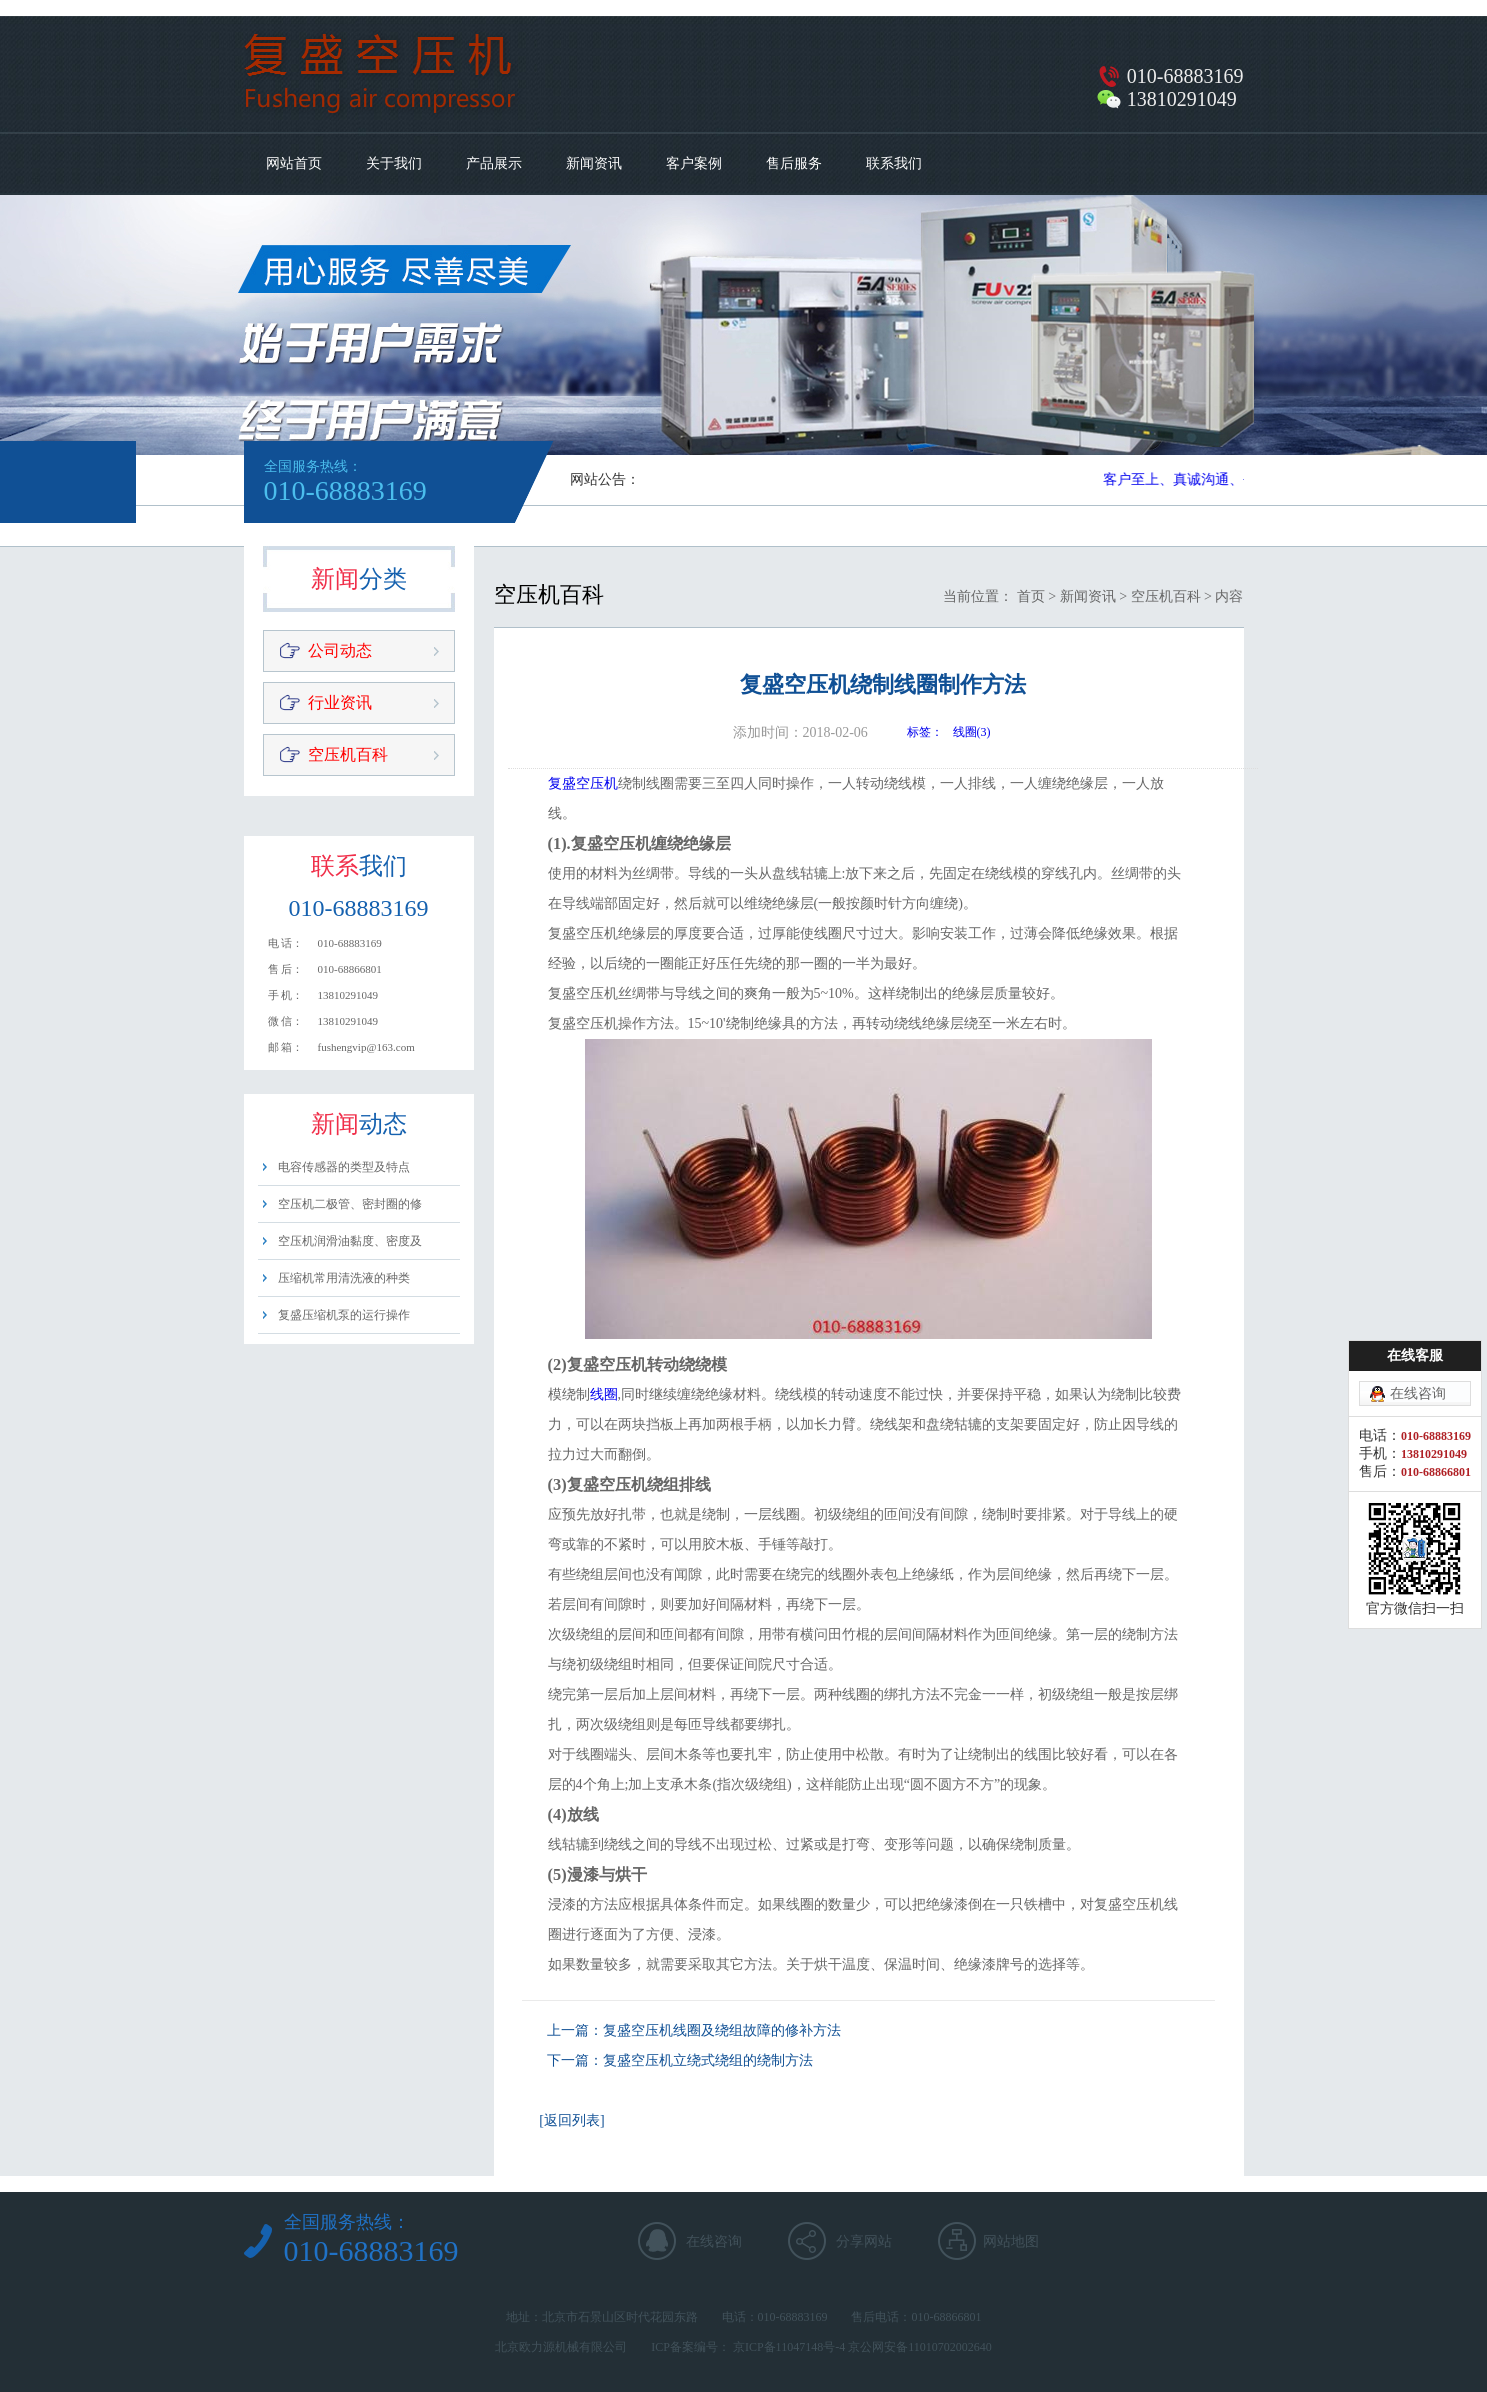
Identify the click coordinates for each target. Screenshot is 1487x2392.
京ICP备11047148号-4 (789, 2347)
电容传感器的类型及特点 (344, 1167)
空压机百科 (348, 754)
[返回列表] (571, 2120)
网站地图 (1011, 2241)
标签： (925, 732)
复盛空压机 (583, 783)
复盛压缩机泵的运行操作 (344, 1315)
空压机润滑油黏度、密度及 (350, 1241)
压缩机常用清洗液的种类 (344, 1278)
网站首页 (294, 163)
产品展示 (494, 163)
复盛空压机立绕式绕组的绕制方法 (708, 2060)
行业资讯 (340, 702)
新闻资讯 (594, 163)
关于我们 (394, 163)
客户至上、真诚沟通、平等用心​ (1203, 479)
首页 (1031, 596)
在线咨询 (714, 2241)
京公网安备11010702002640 (920, 2347)
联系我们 (894, 163)
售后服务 (794, 163)
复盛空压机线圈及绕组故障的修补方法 (722, 2030)
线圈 (604, 1394)
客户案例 (694, 163)
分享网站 (864, 2241)
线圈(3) (972, 732)
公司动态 (340, 650)
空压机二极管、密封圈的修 (350, 1204)
